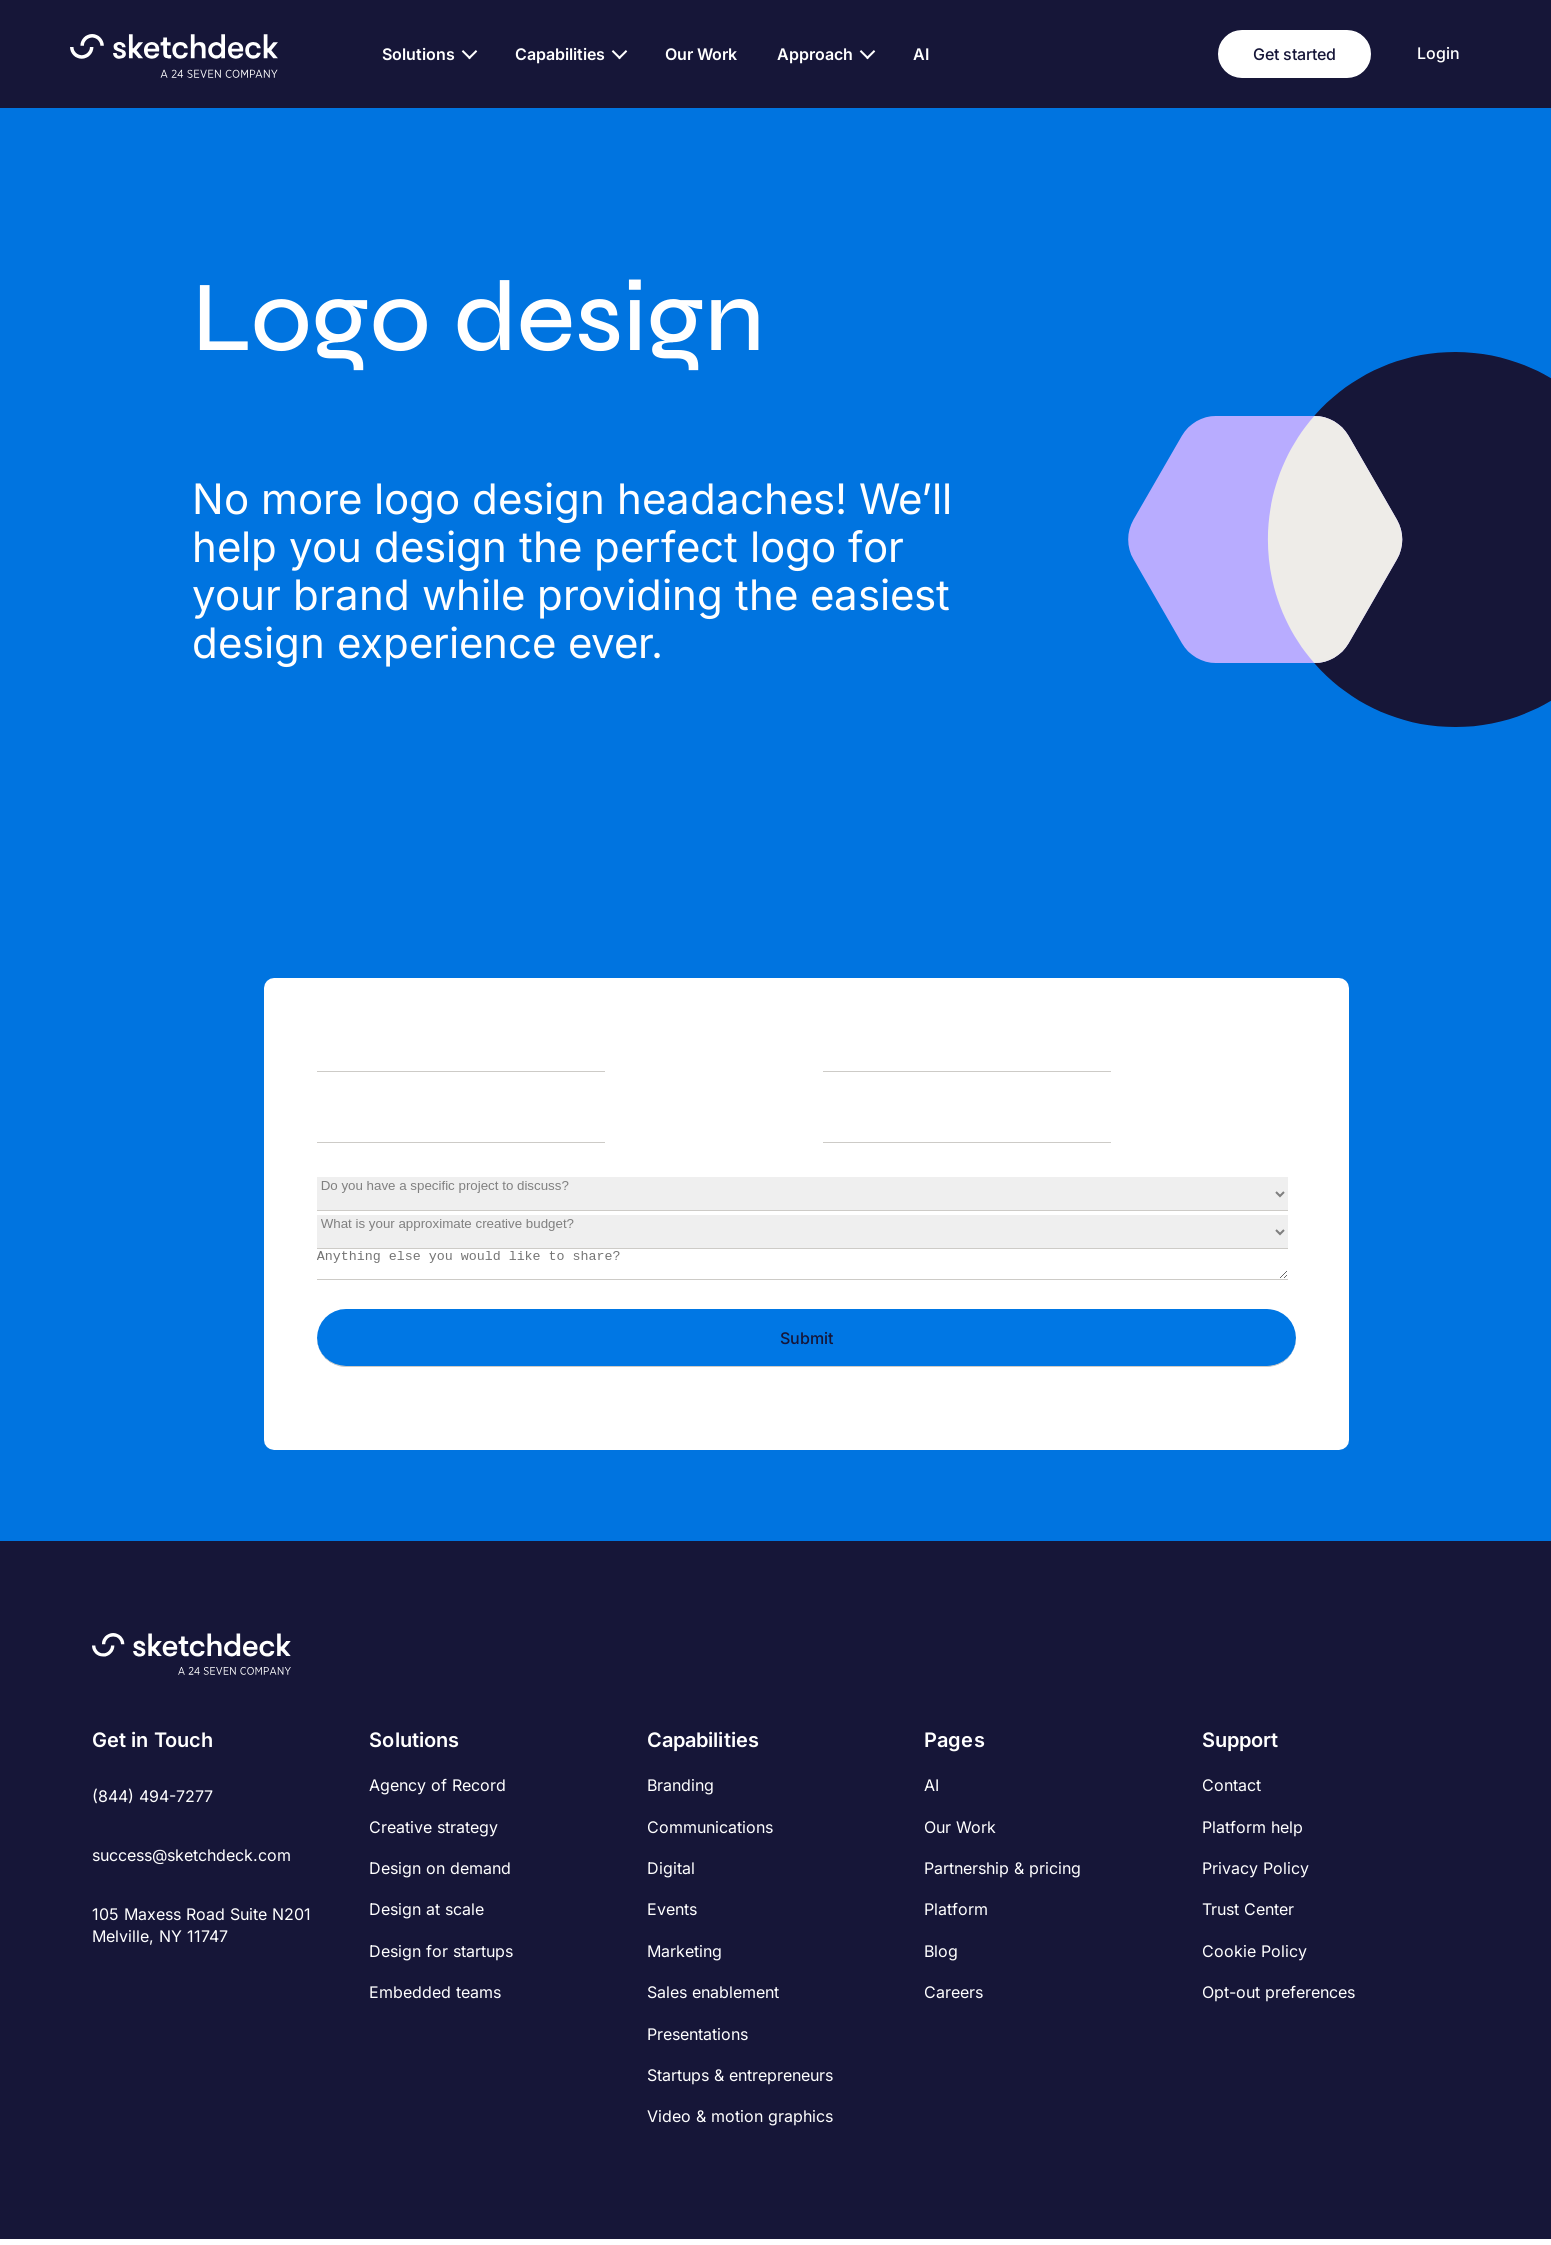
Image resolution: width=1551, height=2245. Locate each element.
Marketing (684, 1957)
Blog (941, 1957)
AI (931, 1791)
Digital (671, 1874)
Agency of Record (437, 1791)
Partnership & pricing (1002, 1874)
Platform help (1252, 1833)
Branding (680, 1791)
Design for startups (441, 1957)
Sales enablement (713, 1998)
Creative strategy (433, 1833)
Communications (710, 1833)
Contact (1231, 1791)
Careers (953, 1998)
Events (672, 1915)
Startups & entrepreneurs (740, 2081)
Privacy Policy (1255, 1874)
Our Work (960, 1833)
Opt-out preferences (1278, 1998)
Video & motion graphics (740, 2122)
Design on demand (440, 1874)
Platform (956, 1915)
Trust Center (1248, 1915)
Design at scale (426, 1915)
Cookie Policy (1254, 1957)
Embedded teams (435, 1998)
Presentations (697, 2040)
